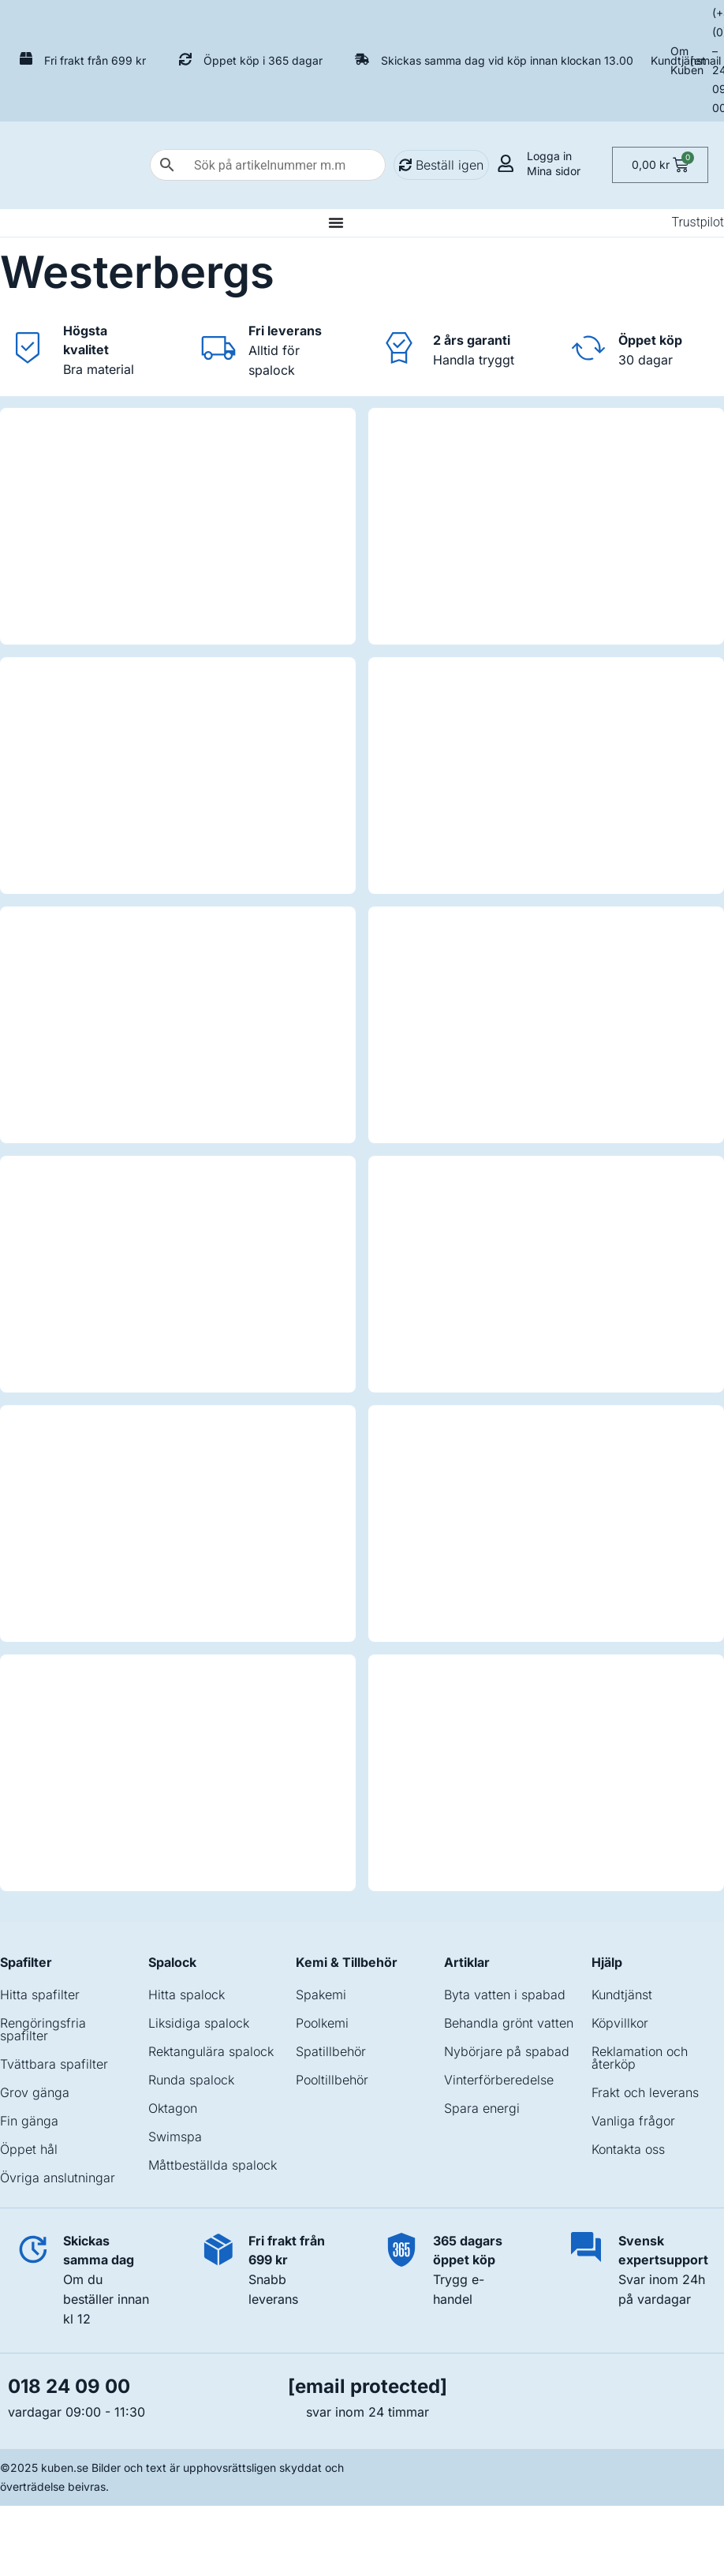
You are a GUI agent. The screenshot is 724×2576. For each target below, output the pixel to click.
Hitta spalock (186, 1994)
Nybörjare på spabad (506, 2051)
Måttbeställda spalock (212, 2165)
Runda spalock (191, 2080)
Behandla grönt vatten (508, 2023)
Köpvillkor (620, 2023)
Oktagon (172, 2108)
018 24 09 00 (69, 2386)
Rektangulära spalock (211, 2051)
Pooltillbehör (332, 2080)
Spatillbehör (331, 2051)
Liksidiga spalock (198, 2023)
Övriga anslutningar (57, 2177)
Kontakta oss (628, 2149)
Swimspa (175, 2136)
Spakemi (321, 1994)
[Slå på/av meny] (336, 222)
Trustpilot (697, 222)
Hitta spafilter (40, 1994)
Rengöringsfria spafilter (43, 2029)
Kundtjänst (678, 60)
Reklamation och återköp (640, 2057)
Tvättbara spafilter (54, 2064)
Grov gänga (34, 2092)
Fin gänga (29, 2121)
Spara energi (482, 2108)
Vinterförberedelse (499, 2080)
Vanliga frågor (633, 2121)
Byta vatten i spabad (504, 1994)
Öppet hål (29, 2149)
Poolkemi (322, 2023)
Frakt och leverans (645, 2092)
